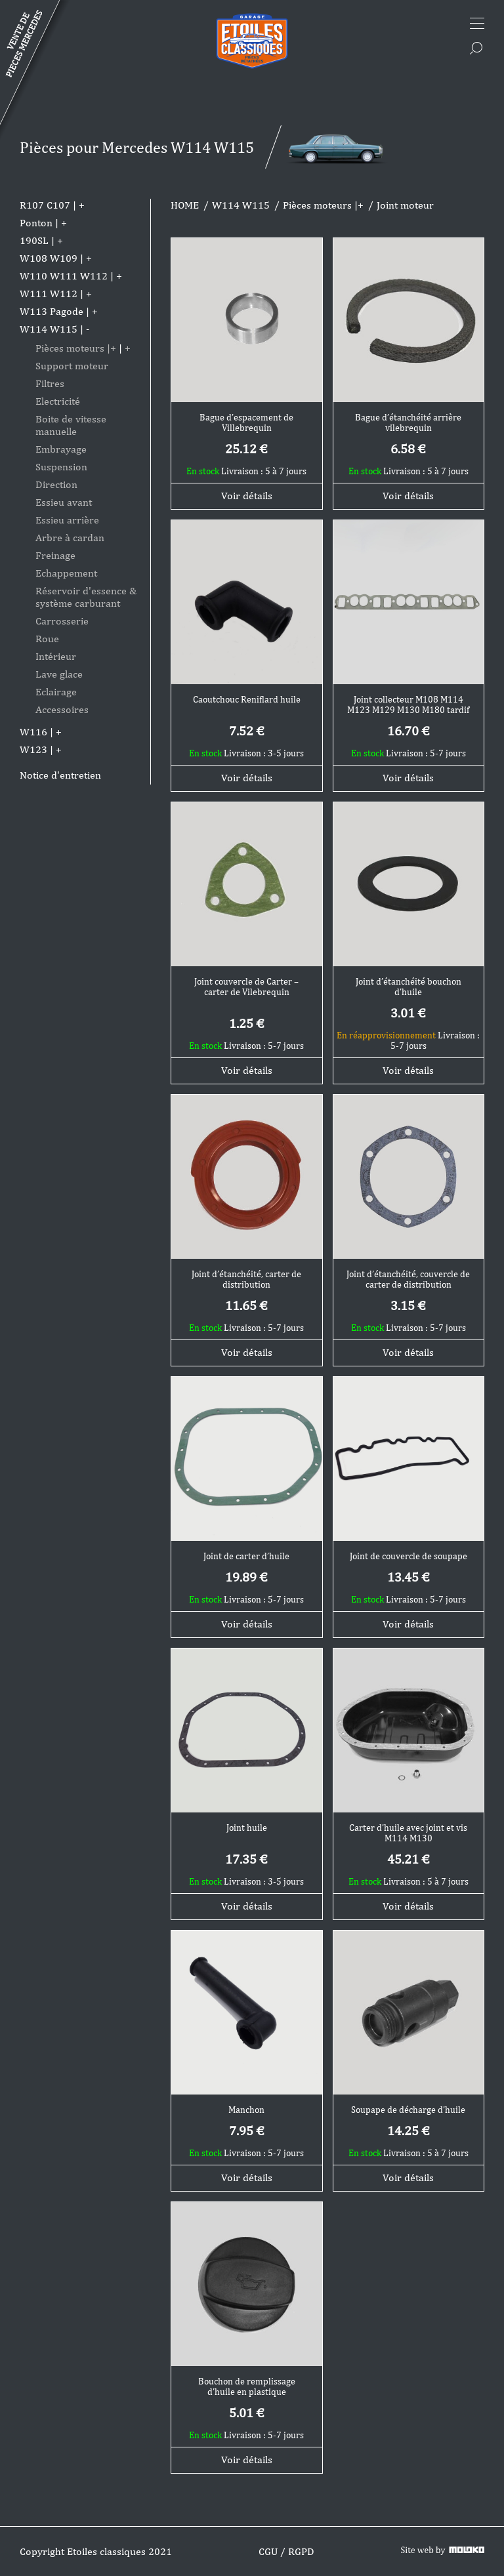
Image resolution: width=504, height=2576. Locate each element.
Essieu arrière (67, 520)
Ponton (36, 222)
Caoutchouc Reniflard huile (247, 699)
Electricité (57, 401)
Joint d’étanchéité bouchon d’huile (408, 986)
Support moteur (71, 365)
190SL (34, 240)
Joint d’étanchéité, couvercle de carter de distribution (408, 1279)
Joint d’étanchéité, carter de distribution (246, 1279)
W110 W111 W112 (64, 276)
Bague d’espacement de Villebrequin (246, 422)
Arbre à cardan (69, 537)
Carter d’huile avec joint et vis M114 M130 (408, 1832)
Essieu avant (63, 502)
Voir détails (246, 495)
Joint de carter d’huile (246, 1556)
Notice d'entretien (60, 775)
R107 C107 (45, 205)
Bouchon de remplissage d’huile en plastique (246, 2386)
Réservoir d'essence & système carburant (85, 596)
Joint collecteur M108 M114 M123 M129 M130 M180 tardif (408, 704)
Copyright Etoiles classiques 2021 (96, 2551)
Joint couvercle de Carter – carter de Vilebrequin (246, 986)
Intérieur (55, 656)
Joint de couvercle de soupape (408, 1556)
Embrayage (61, 449)
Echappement (66, 573)
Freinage (55, 555)
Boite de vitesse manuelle (70, 425)
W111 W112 (48, 293)
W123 (33, 749)
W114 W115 (48, 329)
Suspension (61, 466)
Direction (56, 484)
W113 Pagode (51, 311)
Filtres (49, 383)
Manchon (246, 2109)
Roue (47, 638)
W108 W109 (48, 258)
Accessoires (62, 709)
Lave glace (59, 674)
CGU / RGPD (286, 2551)
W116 (33, 732)
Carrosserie (62, 621)
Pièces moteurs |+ (75, 348)
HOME (185, 205)
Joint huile (246, 1827)
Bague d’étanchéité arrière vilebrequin (408, 422)
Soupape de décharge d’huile (408, 2109)
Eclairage (56, 691)
